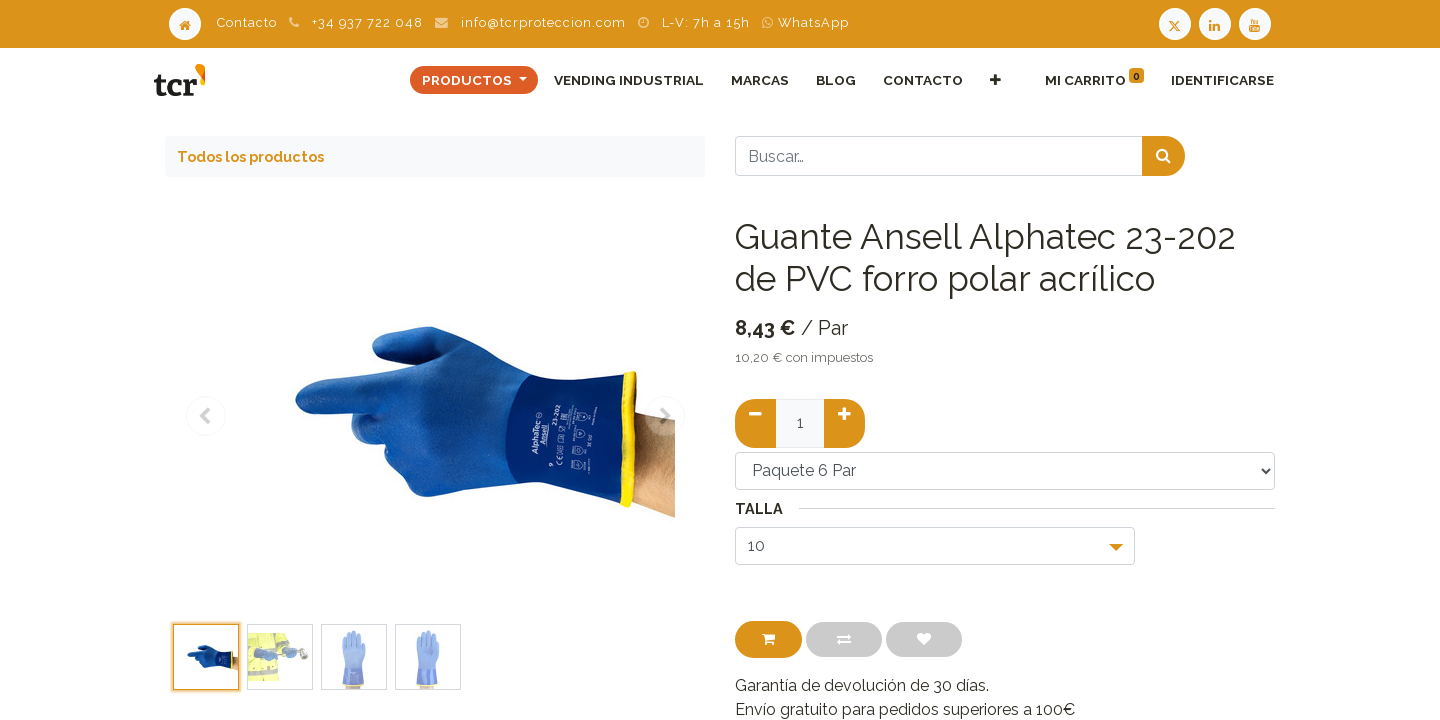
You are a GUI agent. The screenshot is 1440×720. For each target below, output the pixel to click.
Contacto (247, 22)
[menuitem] (618, 80)
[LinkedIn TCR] (1217, 22)
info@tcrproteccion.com (543, 22)
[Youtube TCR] (1257, 22)
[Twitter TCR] (1175, 22)
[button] (985, 80)
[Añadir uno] (844, 423)
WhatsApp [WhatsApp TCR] (805, 22)
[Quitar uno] (755, 423)
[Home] (185, 22)
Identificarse (1211, 80)
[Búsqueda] (1163, 156)
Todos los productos (250, 156)
